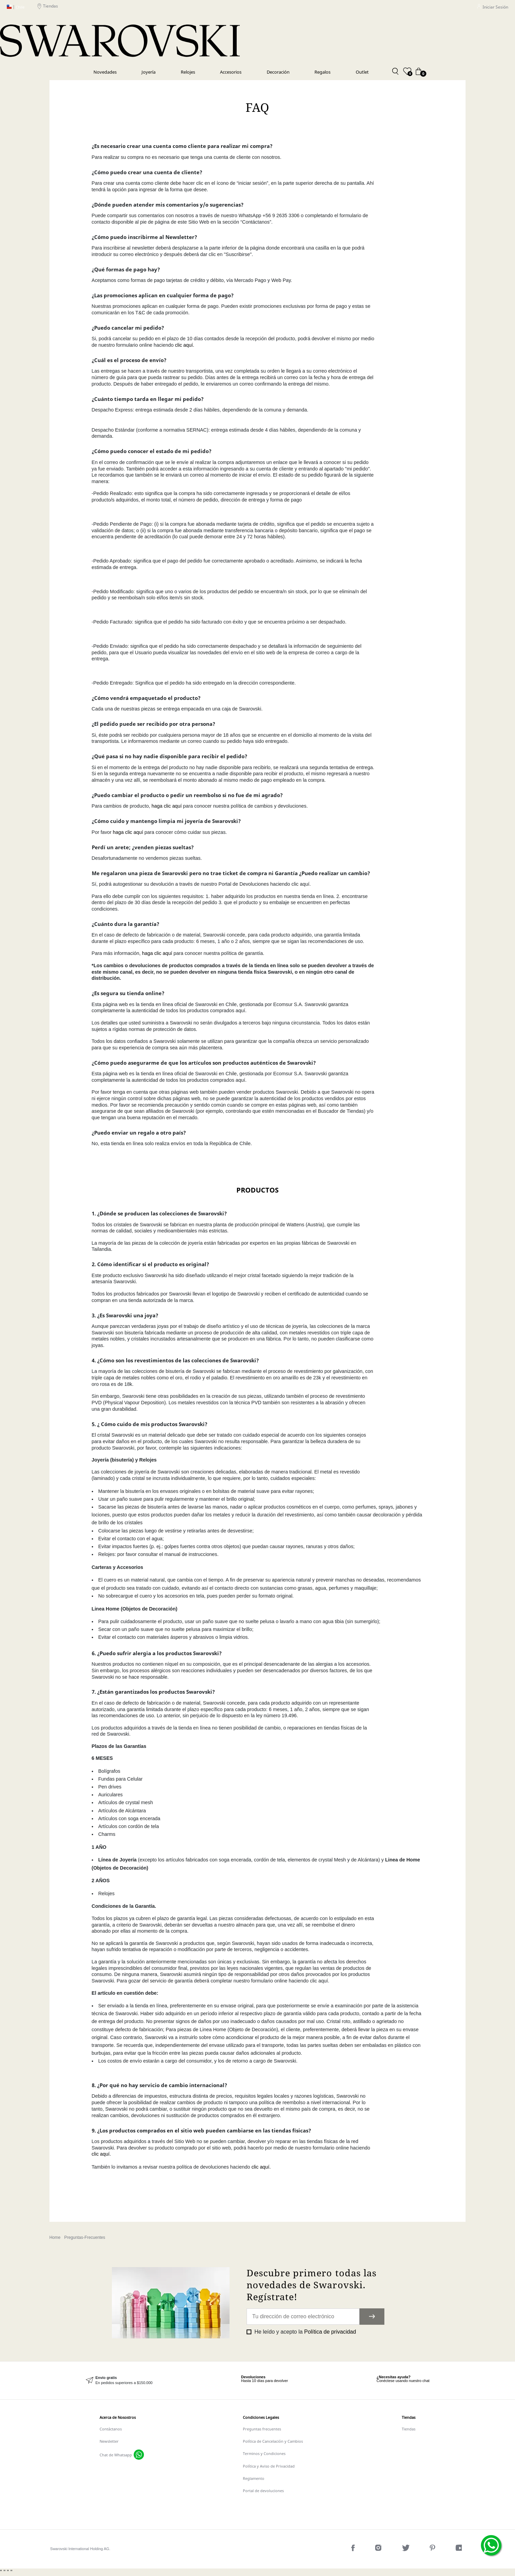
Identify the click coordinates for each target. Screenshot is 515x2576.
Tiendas (48, 6)
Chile (16, 7)
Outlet (362, 72)
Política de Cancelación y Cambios (273, 2441)
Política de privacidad (330, 2332)
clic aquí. (184, 345)
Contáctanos (111, 2428)
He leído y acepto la (304, 2332)
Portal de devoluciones (263, 2490)
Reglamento (253, 2478)
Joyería (149, 72)
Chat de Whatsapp (116, 2454)
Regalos (322, 72)
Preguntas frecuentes (262, 2428)
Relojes (188, 72)
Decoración (278, 72)
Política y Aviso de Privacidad (269, 2466)
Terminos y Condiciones (264, 2453)
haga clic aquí (166, 806)
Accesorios (230, 72)
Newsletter (109, 2441)
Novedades (105, 72)
